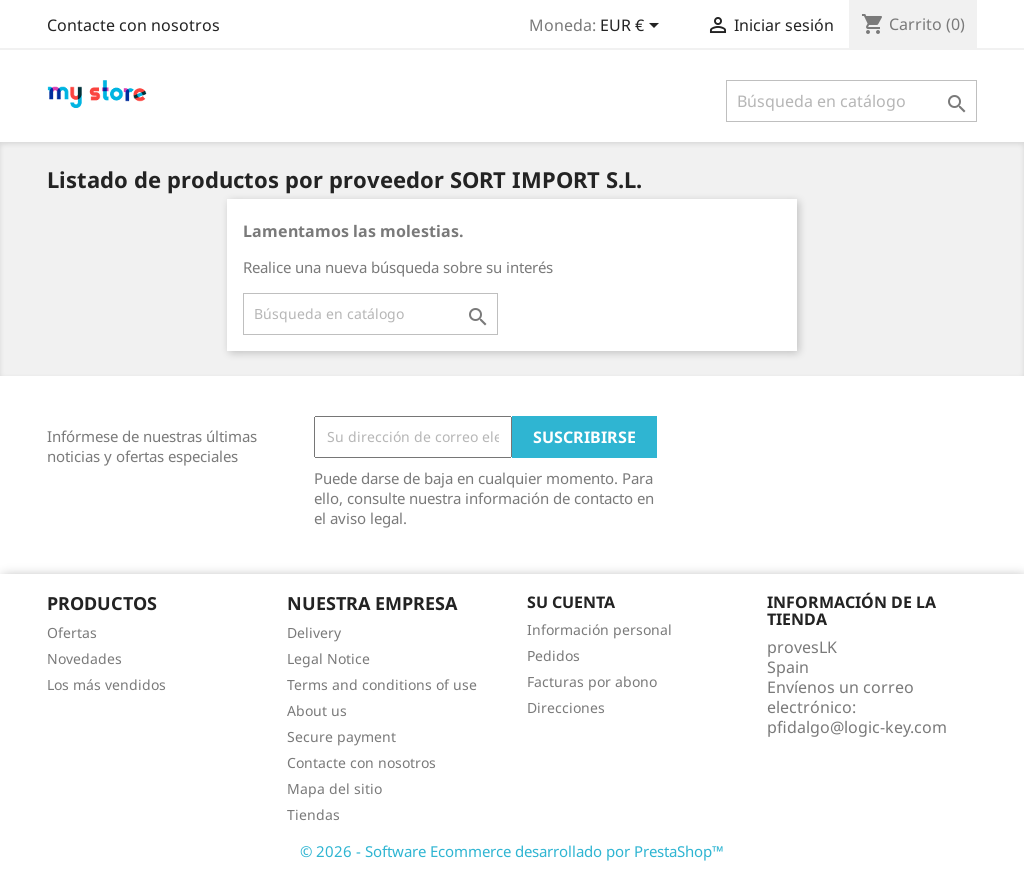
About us (317, 710)
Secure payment (341, 736)
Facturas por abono (592, 681)
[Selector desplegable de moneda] (633, 27)
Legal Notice (328, 658)
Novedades (84, 658)
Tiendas (313, 814)
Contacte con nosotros (133, 25)
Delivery (314, 632)
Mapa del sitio (334, 788)
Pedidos (553, 655)
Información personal (599, 629)
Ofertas (72, 632)
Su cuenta (571, 602)
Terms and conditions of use (382, 684)
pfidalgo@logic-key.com (857, 727)
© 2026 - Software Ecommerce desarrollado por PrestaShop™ (512, 851)
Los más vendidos (106, 684)
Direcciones (566, 707)
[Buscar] (851, 101)
